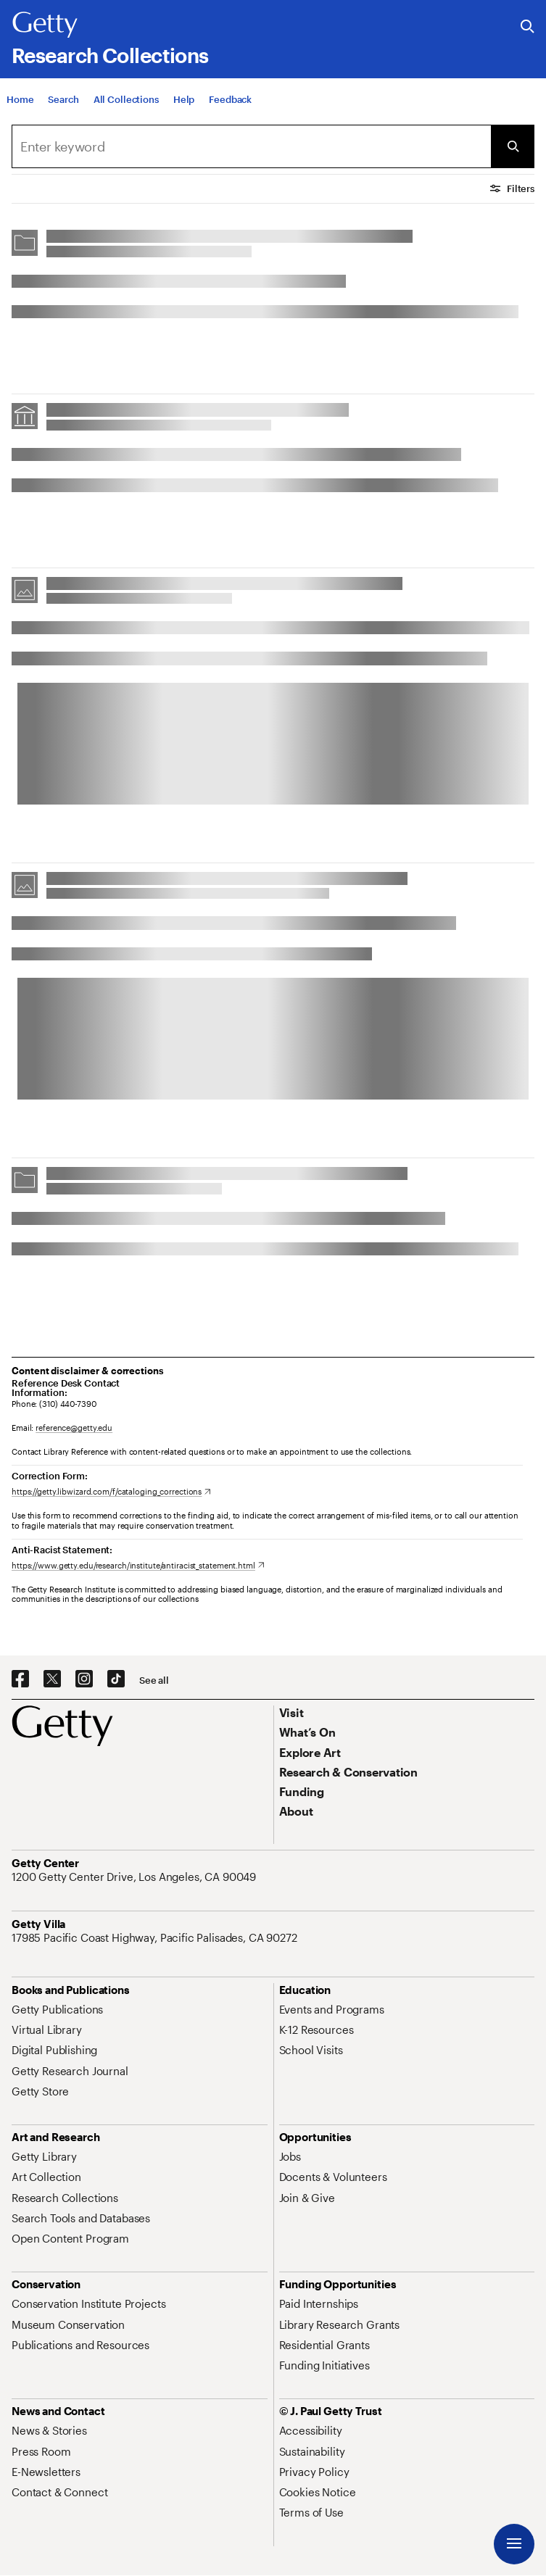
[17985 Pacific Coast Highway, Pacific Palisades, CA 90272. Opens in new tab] (156, 1937)
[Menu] (514, 2544)
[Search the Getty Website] (527, 27)
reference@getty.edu (74, 1427)
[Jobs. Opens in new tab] (290, 2156)
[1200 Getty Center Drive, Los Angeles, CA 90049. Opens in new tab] (135, 1876)
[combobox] (251, 146)
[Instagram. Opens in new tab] (84, 1679)
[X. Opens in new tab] (52, 1679)
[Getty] (45, 25)
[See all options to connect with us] (154, 1680)
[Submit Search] (512, 146)
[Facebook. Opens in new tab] (20, 1679)
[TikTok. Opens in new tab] (116, 1679)
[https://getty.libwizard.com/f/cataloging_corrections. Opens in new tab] (111, 1491)
